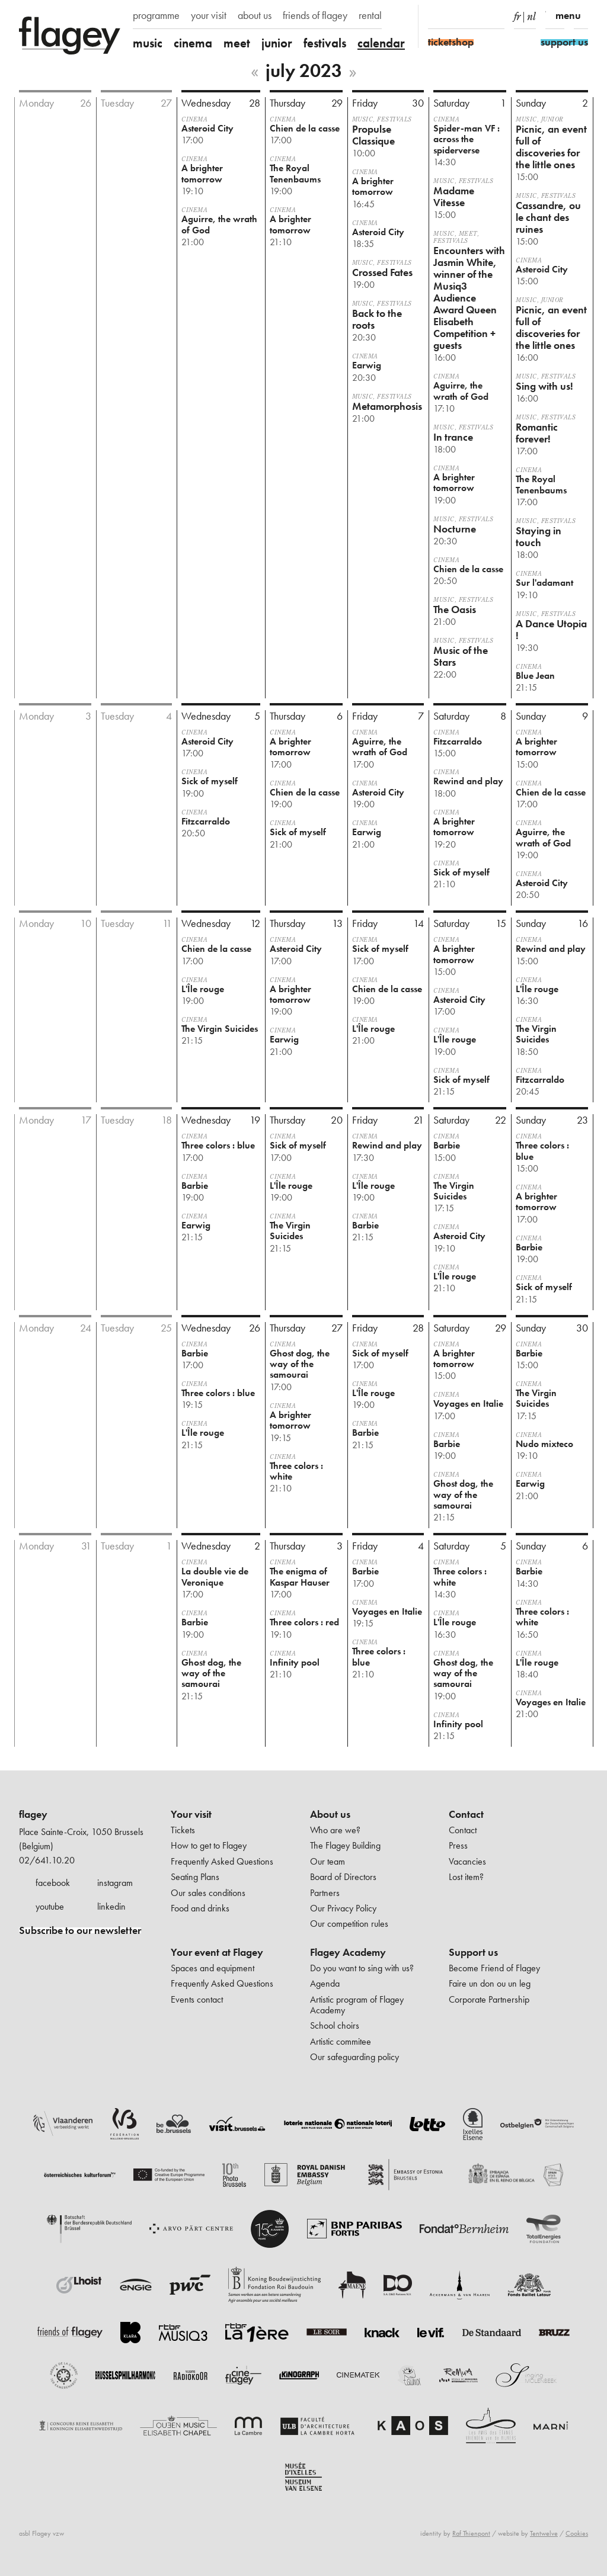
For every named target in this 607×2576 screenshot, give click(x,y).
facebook (53, 1882)
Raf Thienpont (471, 2533)
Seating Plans (195, 1877)
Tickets (183, 1830)
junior (276, 43)
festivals (325, 43)
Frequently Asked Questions (222, 1861)
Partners (325, 1893)
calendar (381, 43)
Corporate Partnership (489, 1999)
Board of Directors (343, 1877)
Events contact (197, 1999)
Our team (327, 1861)
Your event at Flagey (217, 1952)
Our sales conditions (208, 1893)
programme (156, 15)
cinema (193, 43)
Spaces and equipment (212, 1968)
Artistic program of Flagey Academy (357, 2004)
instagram (115, 1882)
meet (236, 43)
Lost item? (466, 1877)
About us (330, 1814)
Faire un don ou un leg (490, 1983)
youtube (50, 1906)
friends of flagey (315, 15)
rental (370, 15)
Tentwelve (544, 2533)
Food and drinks (200, 1908)
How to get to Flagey (209, 1845)
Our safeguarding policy (354, 2057)
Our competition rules (349, 1923)
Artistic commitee (340, 2041)
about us (254, 15)
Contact (466, 1814)
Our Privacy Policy (343, 1908)
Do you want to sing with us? (362, 1968)
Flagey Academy (348, 1952)
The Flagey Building (345, 1845)
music (147, 43)
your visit (208, 15)
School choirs (334, 2025)
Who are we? (335, 1830)
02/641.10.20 (47, 1860)
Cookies (577, 2533)
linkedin (111, 1906)
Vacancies (467, 1861)
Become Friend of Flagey (494, 1968)
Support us (473, 1952)
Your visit (191, 1814)
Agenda (325, 1983)
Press (458, 1845)
